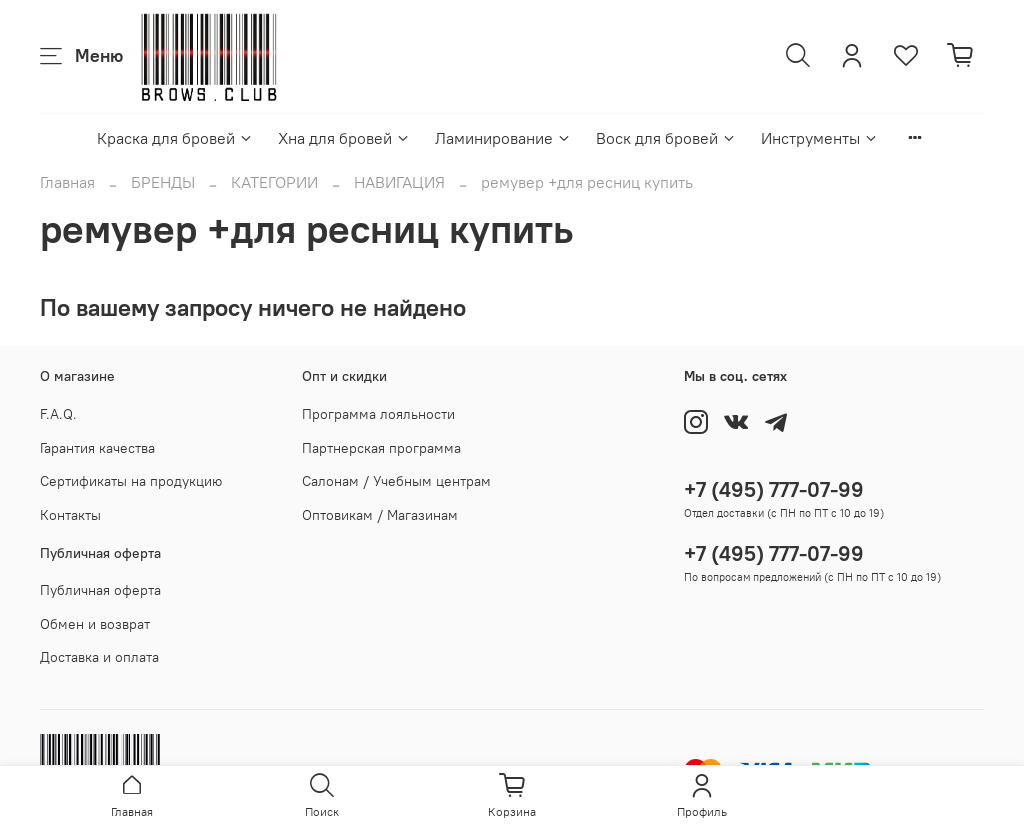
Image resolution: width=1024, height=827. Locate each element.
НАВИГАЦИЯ (399, 182)
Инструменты (820, 138)
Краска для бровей (175, 138)
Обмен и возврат (95, 624)
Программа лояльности (378, 414)
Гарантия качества (97, 448)
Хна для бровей (344, 138)
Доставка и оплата (99, 657)
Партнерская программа (381, 448)
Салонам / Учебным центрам (396, 481)
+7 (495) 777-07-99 (774, 489)
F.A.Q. (58, 414)
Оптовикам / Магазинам (380, 515)
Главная (67, 182)
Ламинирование (503, 138)
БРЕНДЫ (163, 182)
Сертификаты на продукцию (131, 481)
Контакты (70, 515)
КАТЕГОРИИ (274, 182)
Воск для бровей (666, 138)
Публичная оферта (100, 590)
